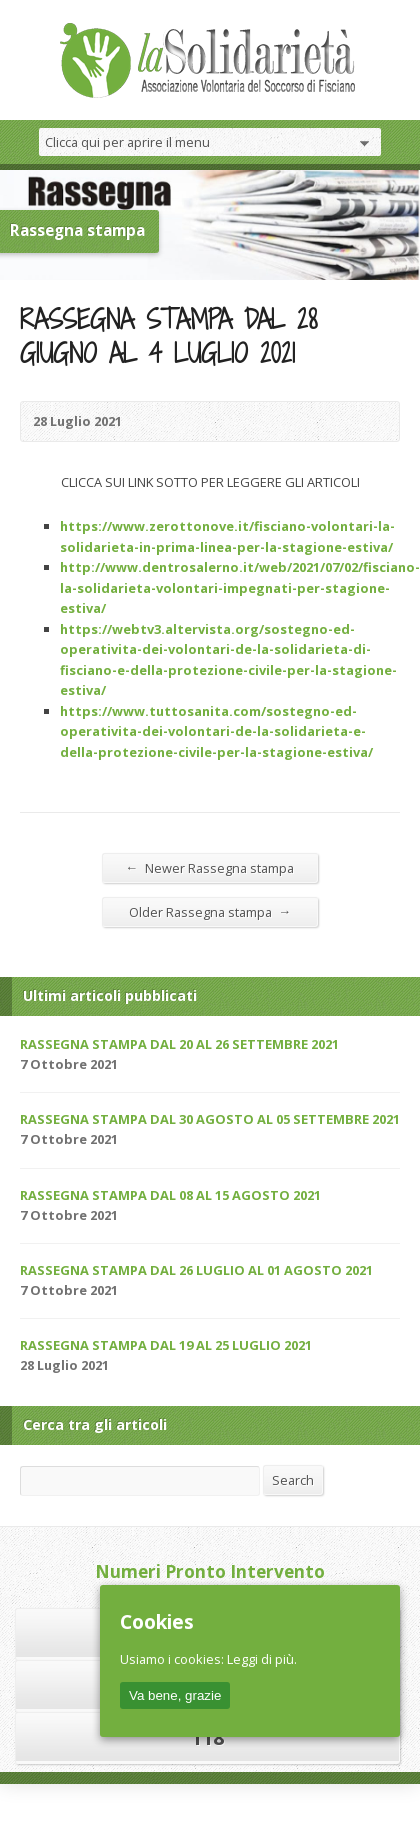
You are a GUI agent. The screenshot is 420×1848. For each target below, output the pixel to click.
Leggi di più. (262, 1659)
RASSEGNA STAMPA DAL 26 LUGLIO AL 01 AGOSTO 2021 (196, 1270)
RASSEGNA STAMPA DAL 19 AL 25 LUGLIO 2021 (166, 1345)
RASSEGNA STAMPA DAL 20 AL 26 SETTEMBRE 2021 (179, 1044)
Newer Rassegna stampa (210, 867)
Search (293, 1480)
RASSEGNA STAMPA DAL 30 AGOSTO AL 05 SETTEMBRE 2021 (210, 1119)
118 (207, 1737)
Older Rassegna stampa (210, 911)
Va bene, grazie (175, 1695)
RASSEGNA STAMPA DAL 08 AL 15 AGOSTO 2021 (170, 1195)
